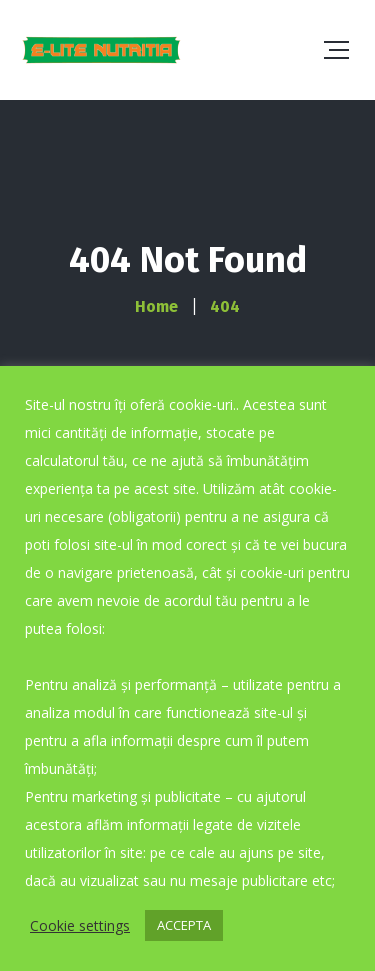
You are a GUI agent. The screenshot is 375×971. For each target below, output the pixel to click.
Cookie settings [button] (80, 925)
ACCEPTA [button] (184, 925)
